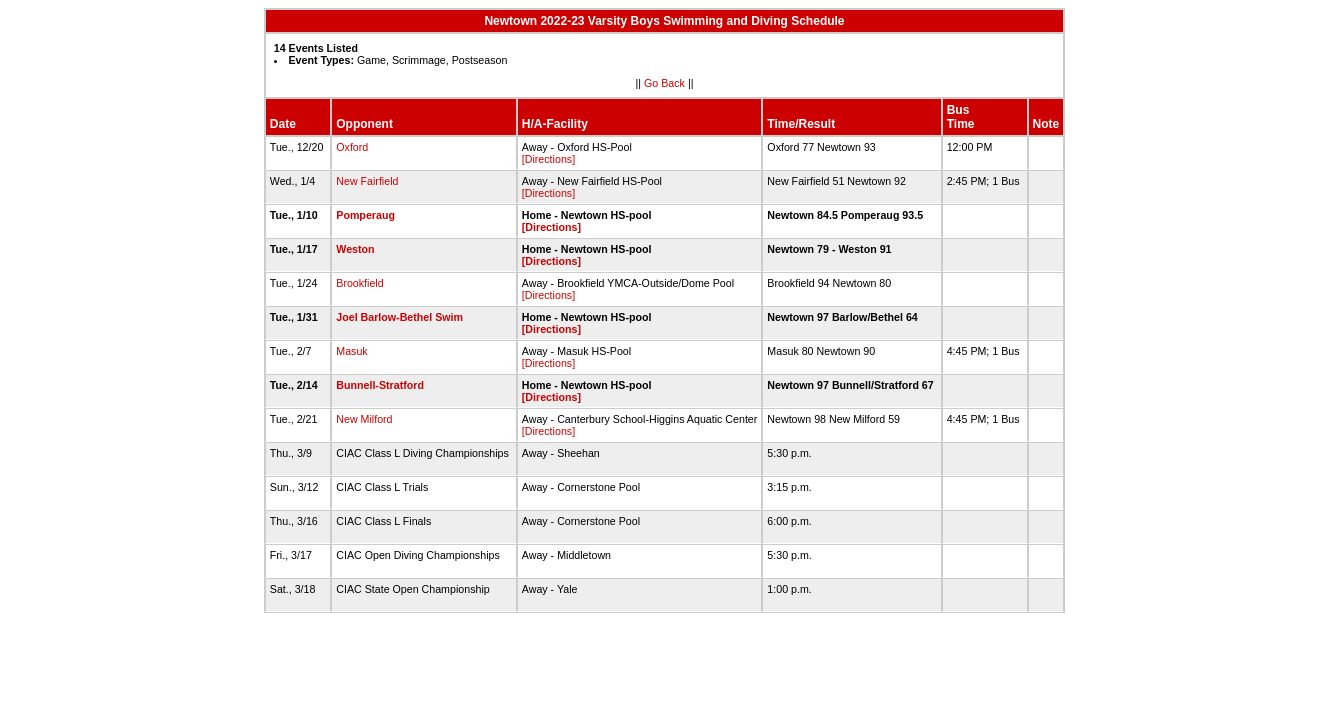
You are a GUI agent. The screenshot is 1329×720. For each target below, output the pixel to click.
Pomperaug (365, 215)
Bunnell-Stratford (380, 385)
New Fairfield (367, 181)
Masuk (351, 351)
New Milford (364, 419)
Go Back (664, 83)
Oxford (352, 147)
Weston (355, 249)
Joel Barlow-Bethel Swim (399, 317)
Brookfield (359, 283)
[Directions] (548, 159)
